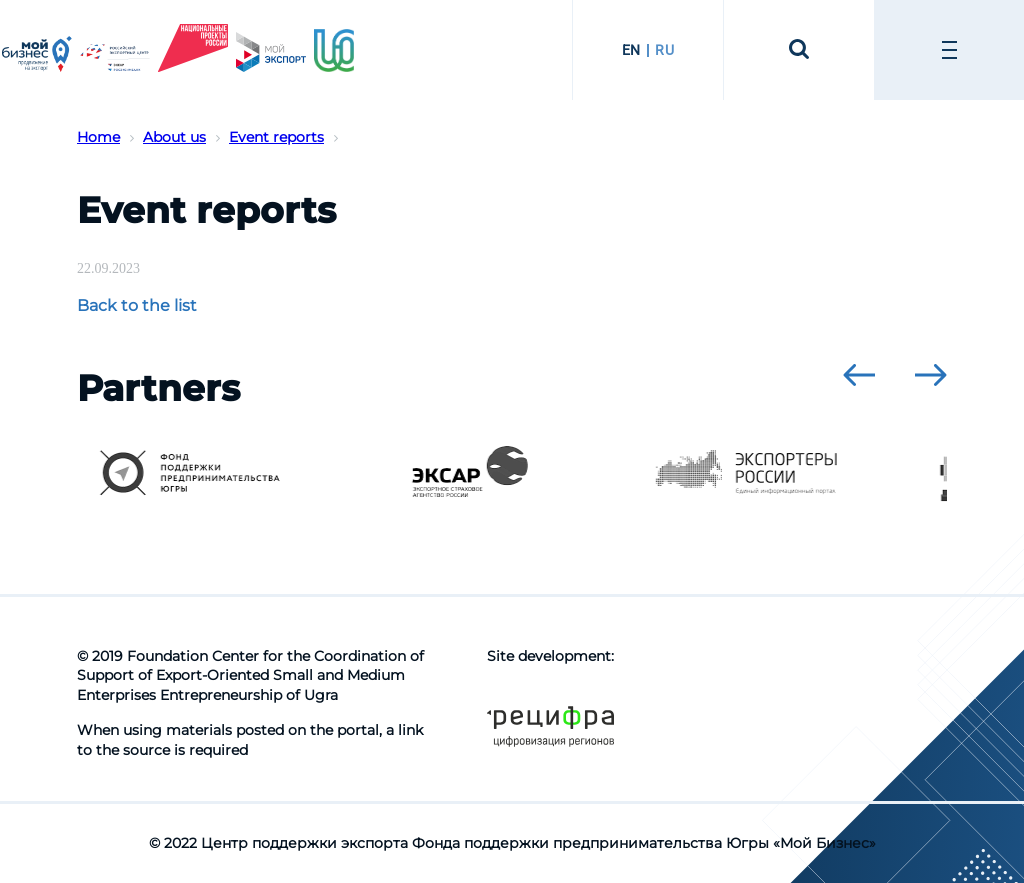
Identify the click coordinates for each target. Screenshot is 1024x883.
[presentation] (859, 375)
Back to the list (137, 305)
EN (631, 50)
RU (664, 50)
